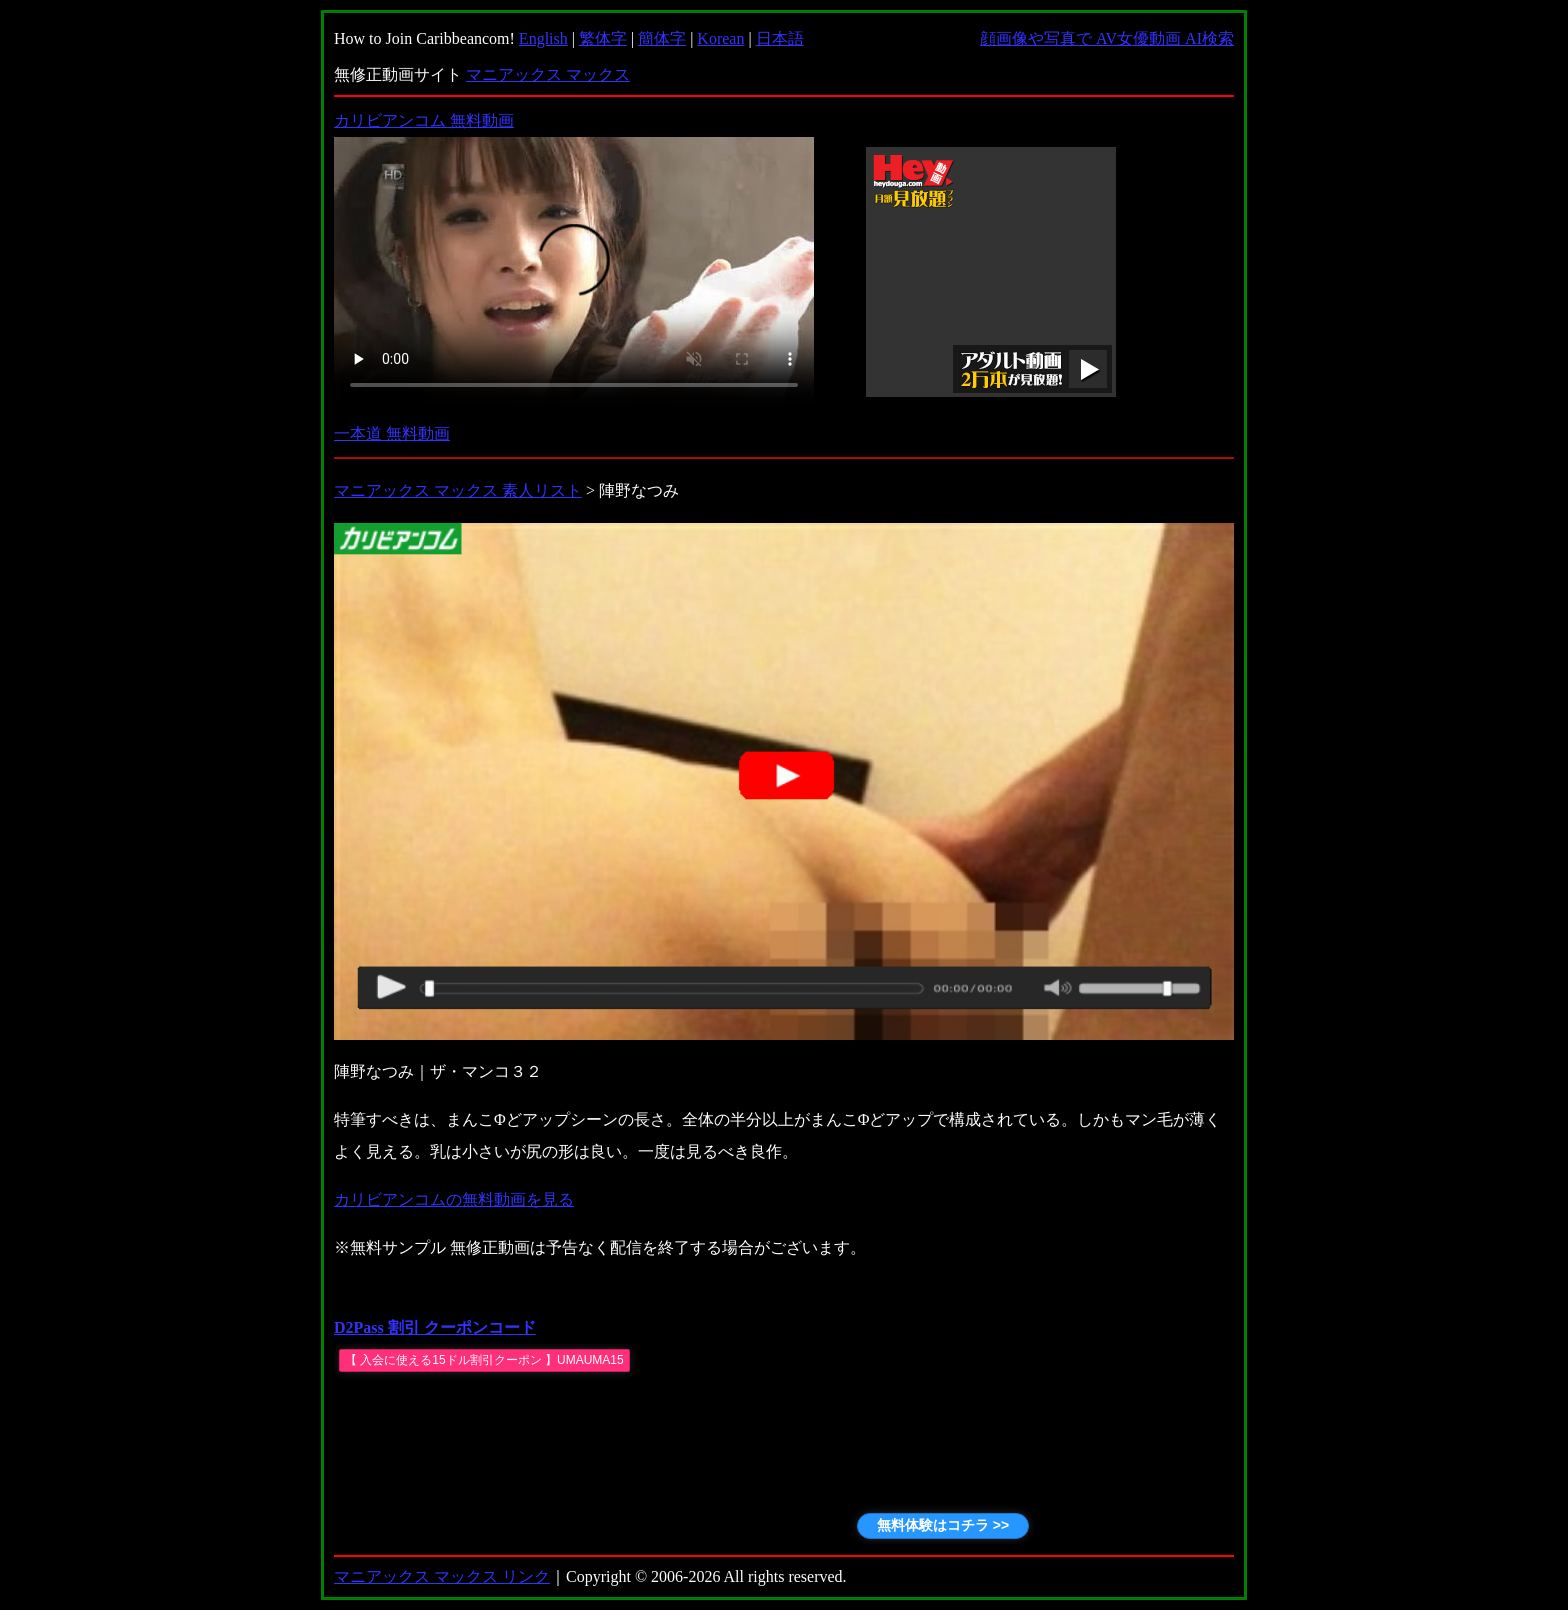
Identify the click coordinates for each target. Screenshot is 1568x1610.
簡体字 (662, 38)
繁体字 (603, 38)
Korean (720, 38)
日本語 (780, 38)
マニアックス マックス (548, 74)
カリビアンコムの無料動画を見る (454, 1199)
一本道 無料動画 (392, 433)
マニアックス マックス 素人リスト (458, 490)
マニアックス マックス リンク (442, 1576)
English (543, 38)
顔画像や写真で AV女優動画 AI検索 (1107, 38)
